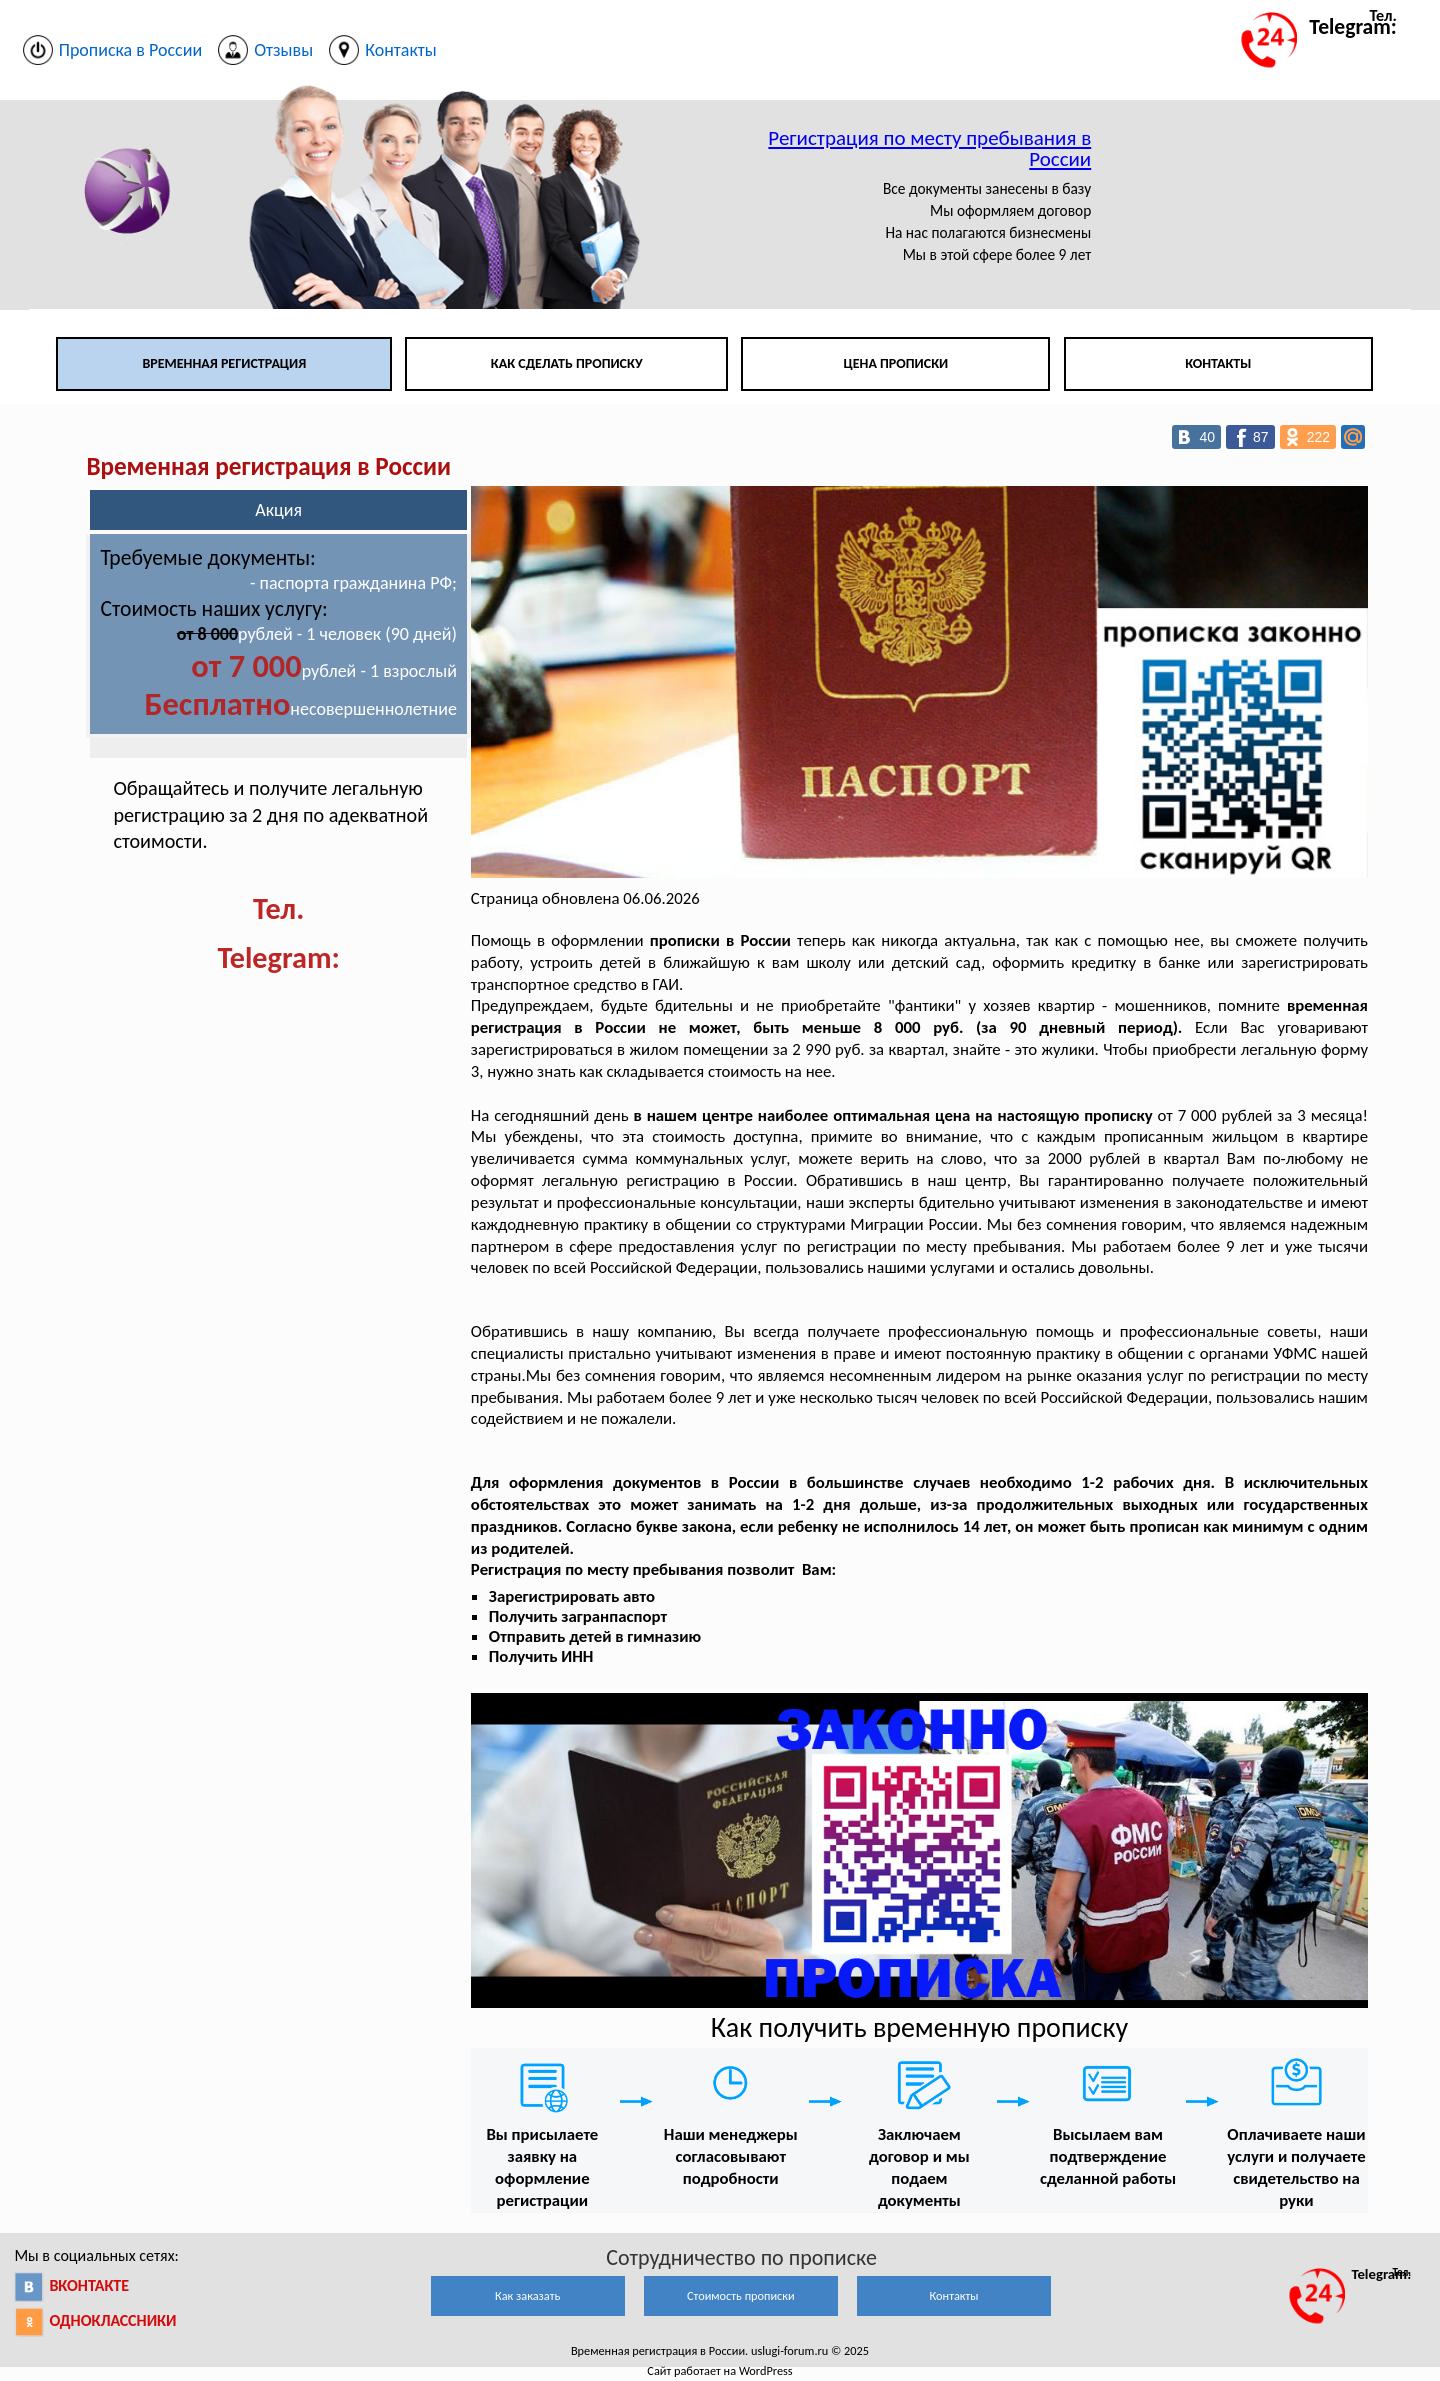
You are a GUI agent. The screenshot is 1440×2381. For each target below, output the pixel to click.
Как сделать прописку (567, 363)
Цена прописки (896, 363)
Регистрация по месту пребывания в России (929, 148)
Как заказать (527, 2295)
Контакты (1218, 363)
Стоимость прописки (741, 2295)
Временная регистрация (224, 363)
